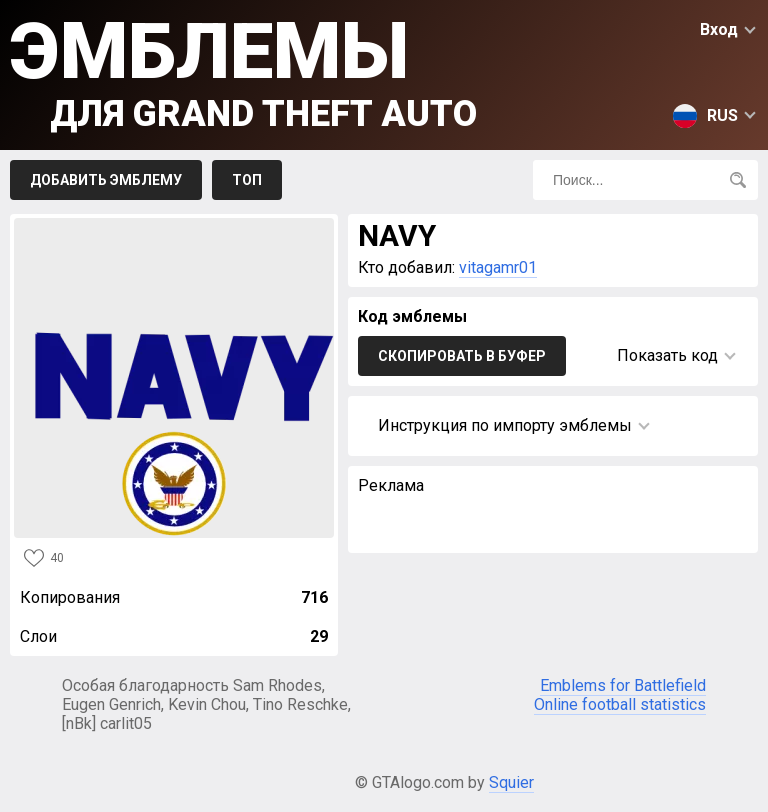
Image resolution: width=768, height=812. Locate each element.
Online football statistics (620, 704)
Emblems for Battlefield (623, 685)
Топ (247, 180)
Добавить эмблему (106, 180)
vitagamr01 (498, 267)
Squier (511, 782)
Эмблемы (243, 70)
